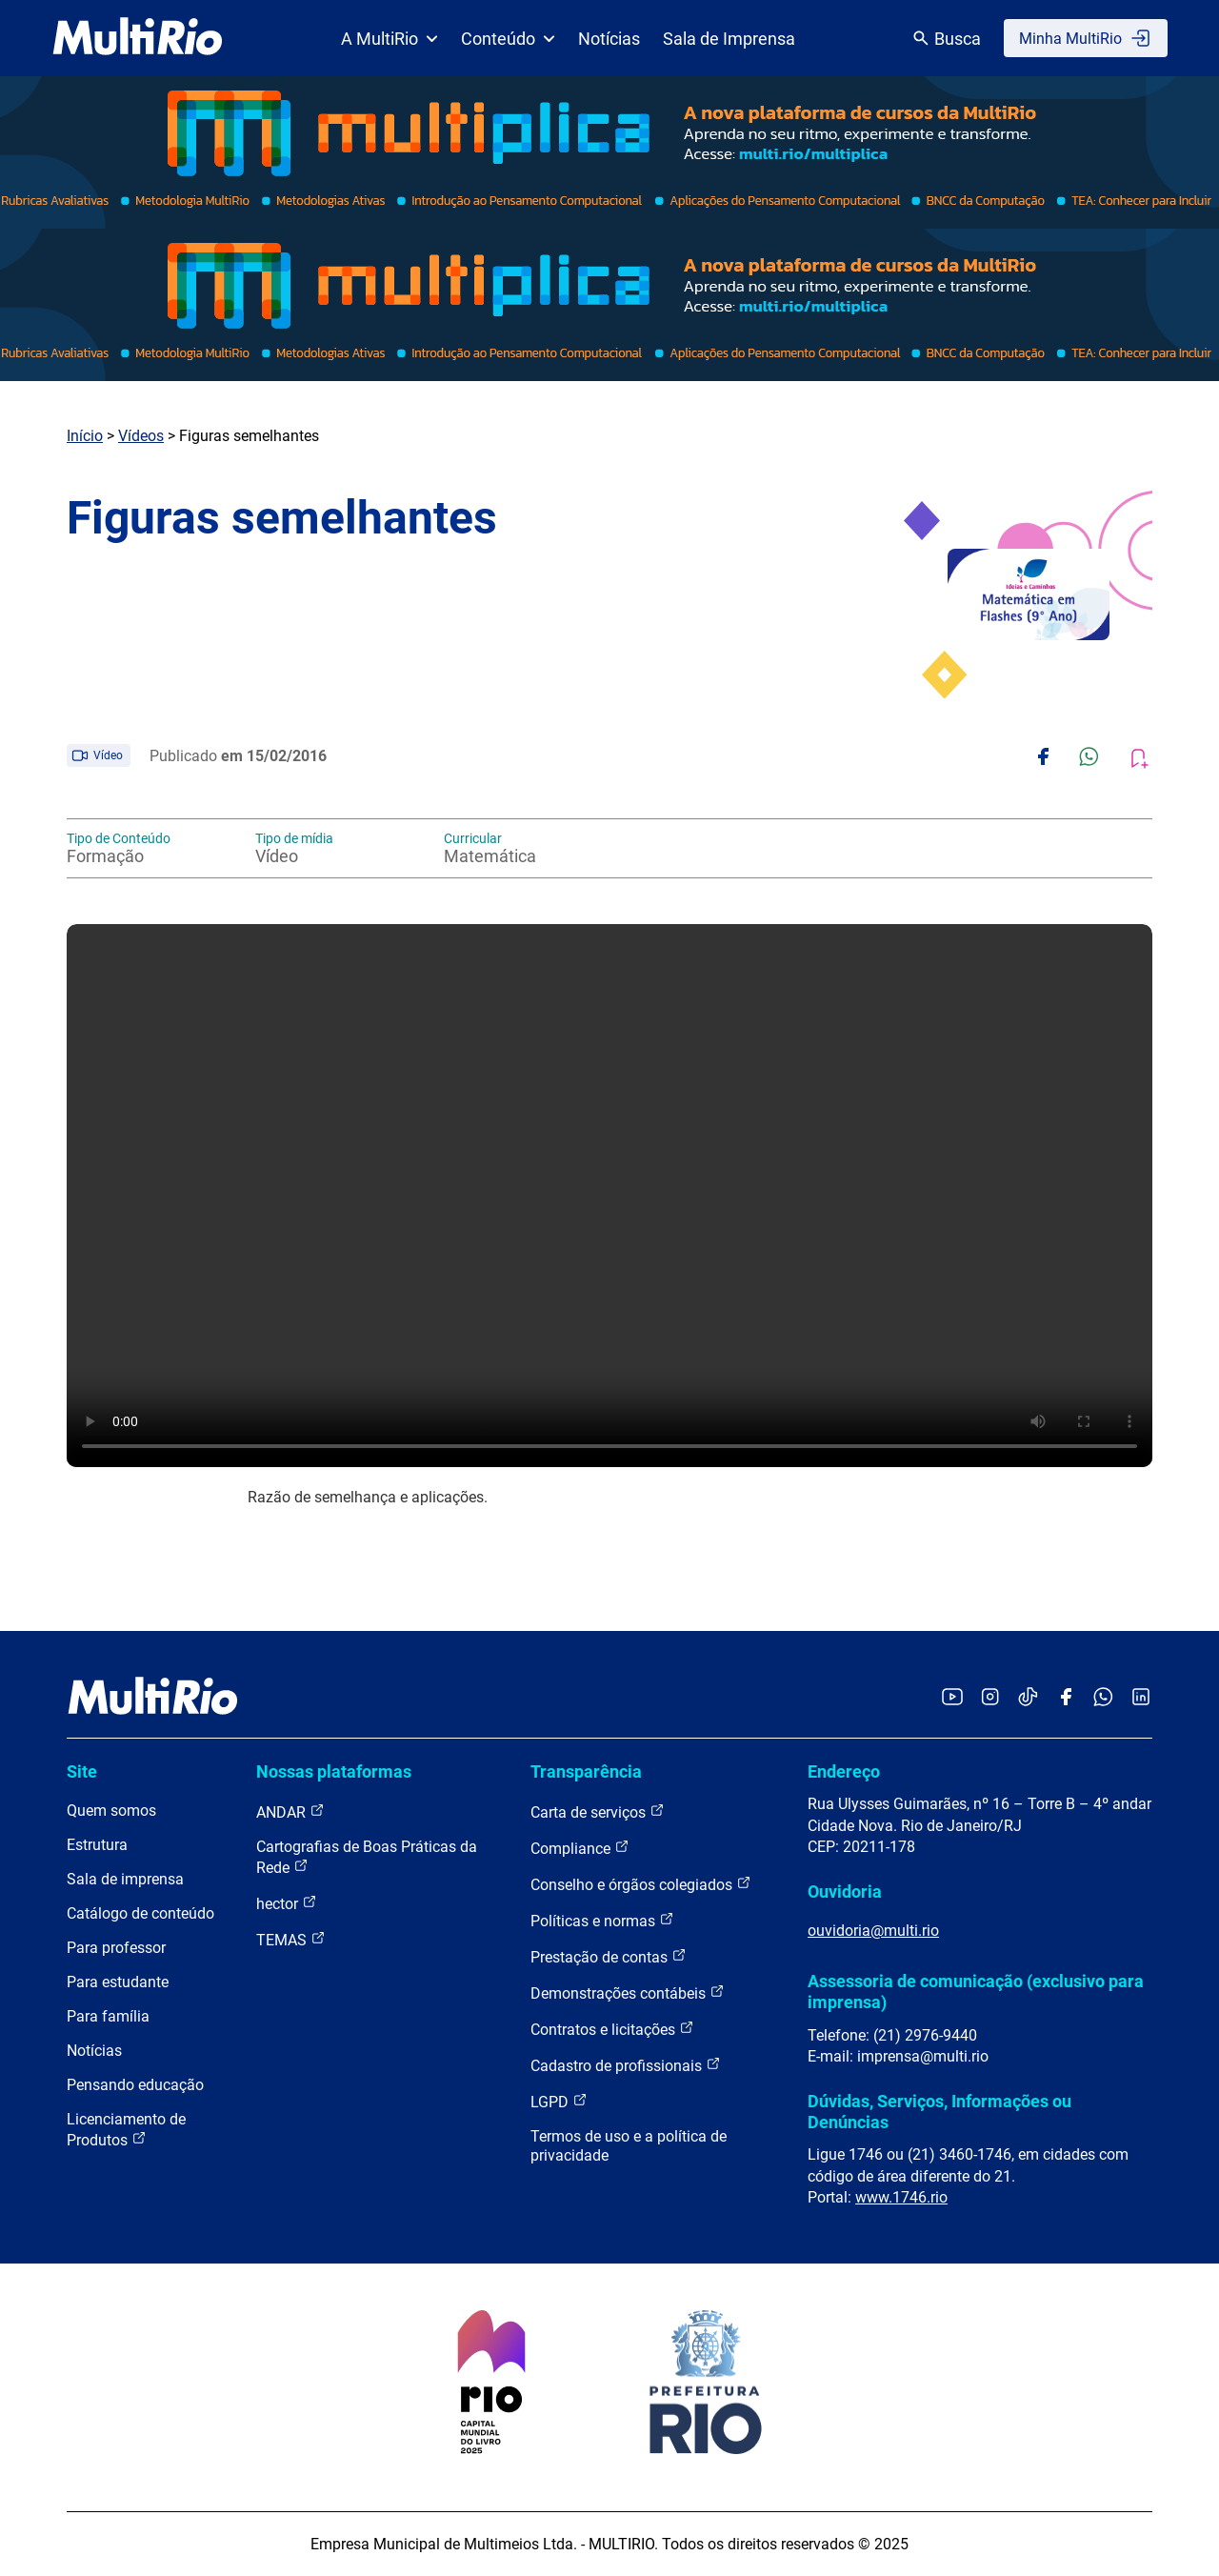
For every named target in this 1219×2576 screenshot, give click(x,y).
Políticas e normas (602, 1920)
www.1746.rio (901, 2197)
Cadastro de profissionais (625, 2065)
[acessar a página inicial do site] (137, 38)
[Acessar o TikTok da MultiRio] (1028, 1698)
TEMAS (291, 1939)
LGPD (559, 2101)
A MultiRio (389, 39)
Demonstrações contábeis (627, 1992)
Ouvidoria (845, 1892)
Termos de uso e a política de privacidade (628, 2145)
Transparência (586, 1771)
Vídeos (141, 436)
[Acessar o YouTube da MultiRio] (952, 1698)
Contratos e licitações (612, 2029)
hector (286, 1903)
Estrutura (97, 1845)
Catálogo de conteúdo (140, 1913)
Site (82, 1771)
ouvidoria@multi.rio (873, 1931)
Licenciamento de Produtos (126, 2129)
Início (85, 436)
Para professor (116, 1948)
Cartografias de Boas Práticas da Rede (366, 1857)
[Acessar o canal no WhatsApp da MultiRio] (1103, 1698)
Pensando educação (135, 2085)
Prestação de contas (608, 1956)
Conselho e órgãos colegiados (640, 1884)
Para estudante (118, 1982)
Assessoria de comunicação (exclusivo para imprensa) (976, 1991)
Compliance (579, 1848)
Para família (108, 2016)
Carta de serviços (597, 1811)
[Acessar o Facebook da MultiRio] (1065, 1698)
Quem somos (111, 1810)
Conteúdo (508, 39)
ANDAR (290, 1811)
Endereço (844, 1771)
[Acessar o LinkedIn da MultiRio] (1140, 1698)
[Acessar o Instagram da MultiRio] (990, 1698)
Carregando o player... (609, 1195)
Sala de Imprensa (729, 39)
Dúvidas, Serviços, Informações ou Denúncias (939, 2111)
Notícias (609, 39)
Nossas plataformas (333, 1771)
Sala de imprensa (125, 1879)
